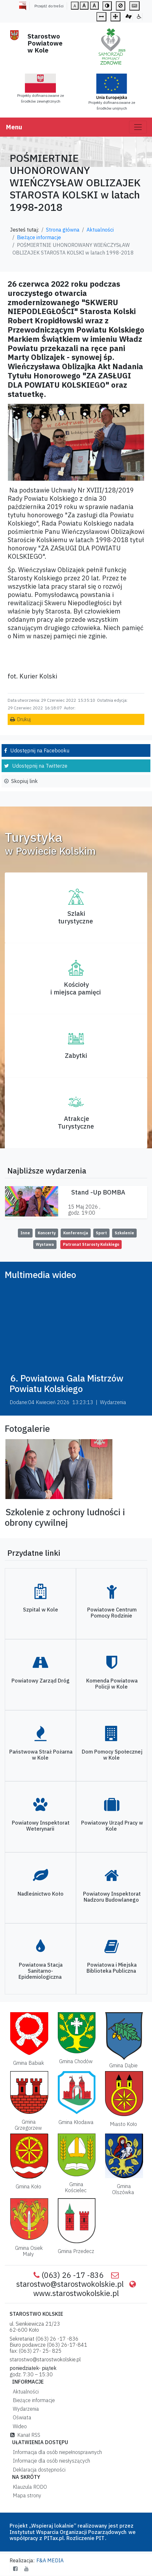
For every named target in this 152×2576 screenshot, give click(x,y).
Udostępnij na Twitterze (39, 766)
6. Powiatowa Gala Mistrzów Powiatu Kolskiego (66, 1383)
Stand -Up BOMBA (98, 1192)
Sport (101, 1233)
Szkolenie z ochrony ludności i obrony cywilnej (65, 1517)
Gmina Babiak (28, 2063)
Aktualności (100, 229)
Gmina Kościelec (76, 2187)
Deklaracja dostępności (37, 2469)
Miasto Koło (123, 2124)
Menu (14, 127)
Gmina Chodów (76, 2061)
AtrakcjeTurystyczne (76, 1122)
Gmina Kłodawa (76, 2122)
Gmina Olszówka (123, 2189)
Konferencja (75, 1233)
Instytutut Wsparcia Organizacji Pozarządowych (68, 2532)
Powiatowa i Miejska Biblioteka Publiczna (112, 1968)
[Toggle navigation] (138, 127)
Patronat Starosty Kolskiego (91, 1244)
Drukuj (24, 719)
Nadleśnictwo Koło (41, 1894)
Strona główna (63, 229)
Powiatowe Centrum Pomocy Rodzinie (112, 1612)
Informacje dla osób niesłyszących (50, 2461)
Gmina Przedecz (76, 2251)
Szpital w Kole (40, 1609)
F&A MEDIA (50, 2560)
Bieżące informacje (39, 237)
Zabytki (76, 1055)
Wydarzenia (24, 2409)
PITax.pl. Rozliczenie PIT (74, 2538)
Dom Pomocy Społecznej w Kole (112, 1754)
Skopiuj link (24, 781)
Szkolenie (124, 1233)
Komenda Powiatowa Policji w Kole (112, 1683)
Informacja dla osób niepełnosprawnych (56, 2452)
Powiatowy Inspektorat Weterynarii (41, 1825)
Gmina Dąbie (123, 2065)
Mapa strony (25, 2495)
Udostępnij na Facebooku (39, 750)
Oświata (20, 2417)
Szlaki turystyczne (75, 917)
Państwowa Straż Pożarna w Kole (40, 1754)
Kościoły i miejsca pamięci (75, 988)
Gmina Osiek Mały (29, 2251)
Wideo (18, 2426)
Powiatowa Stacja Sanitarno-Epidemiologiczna (41, 1971)
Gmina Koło (28, 2186)
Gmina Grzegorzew (28, 2125)
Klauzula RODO (28, 2487)
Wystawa (45, 1244)
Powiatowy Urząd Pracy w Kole (112, 1825)
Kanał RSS (25, 2435)
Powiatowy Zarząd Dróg (40, 1680)
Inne (25, 1233)
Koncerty (47, 1233)
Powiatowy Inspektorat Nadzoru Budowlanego (112, 1897)
